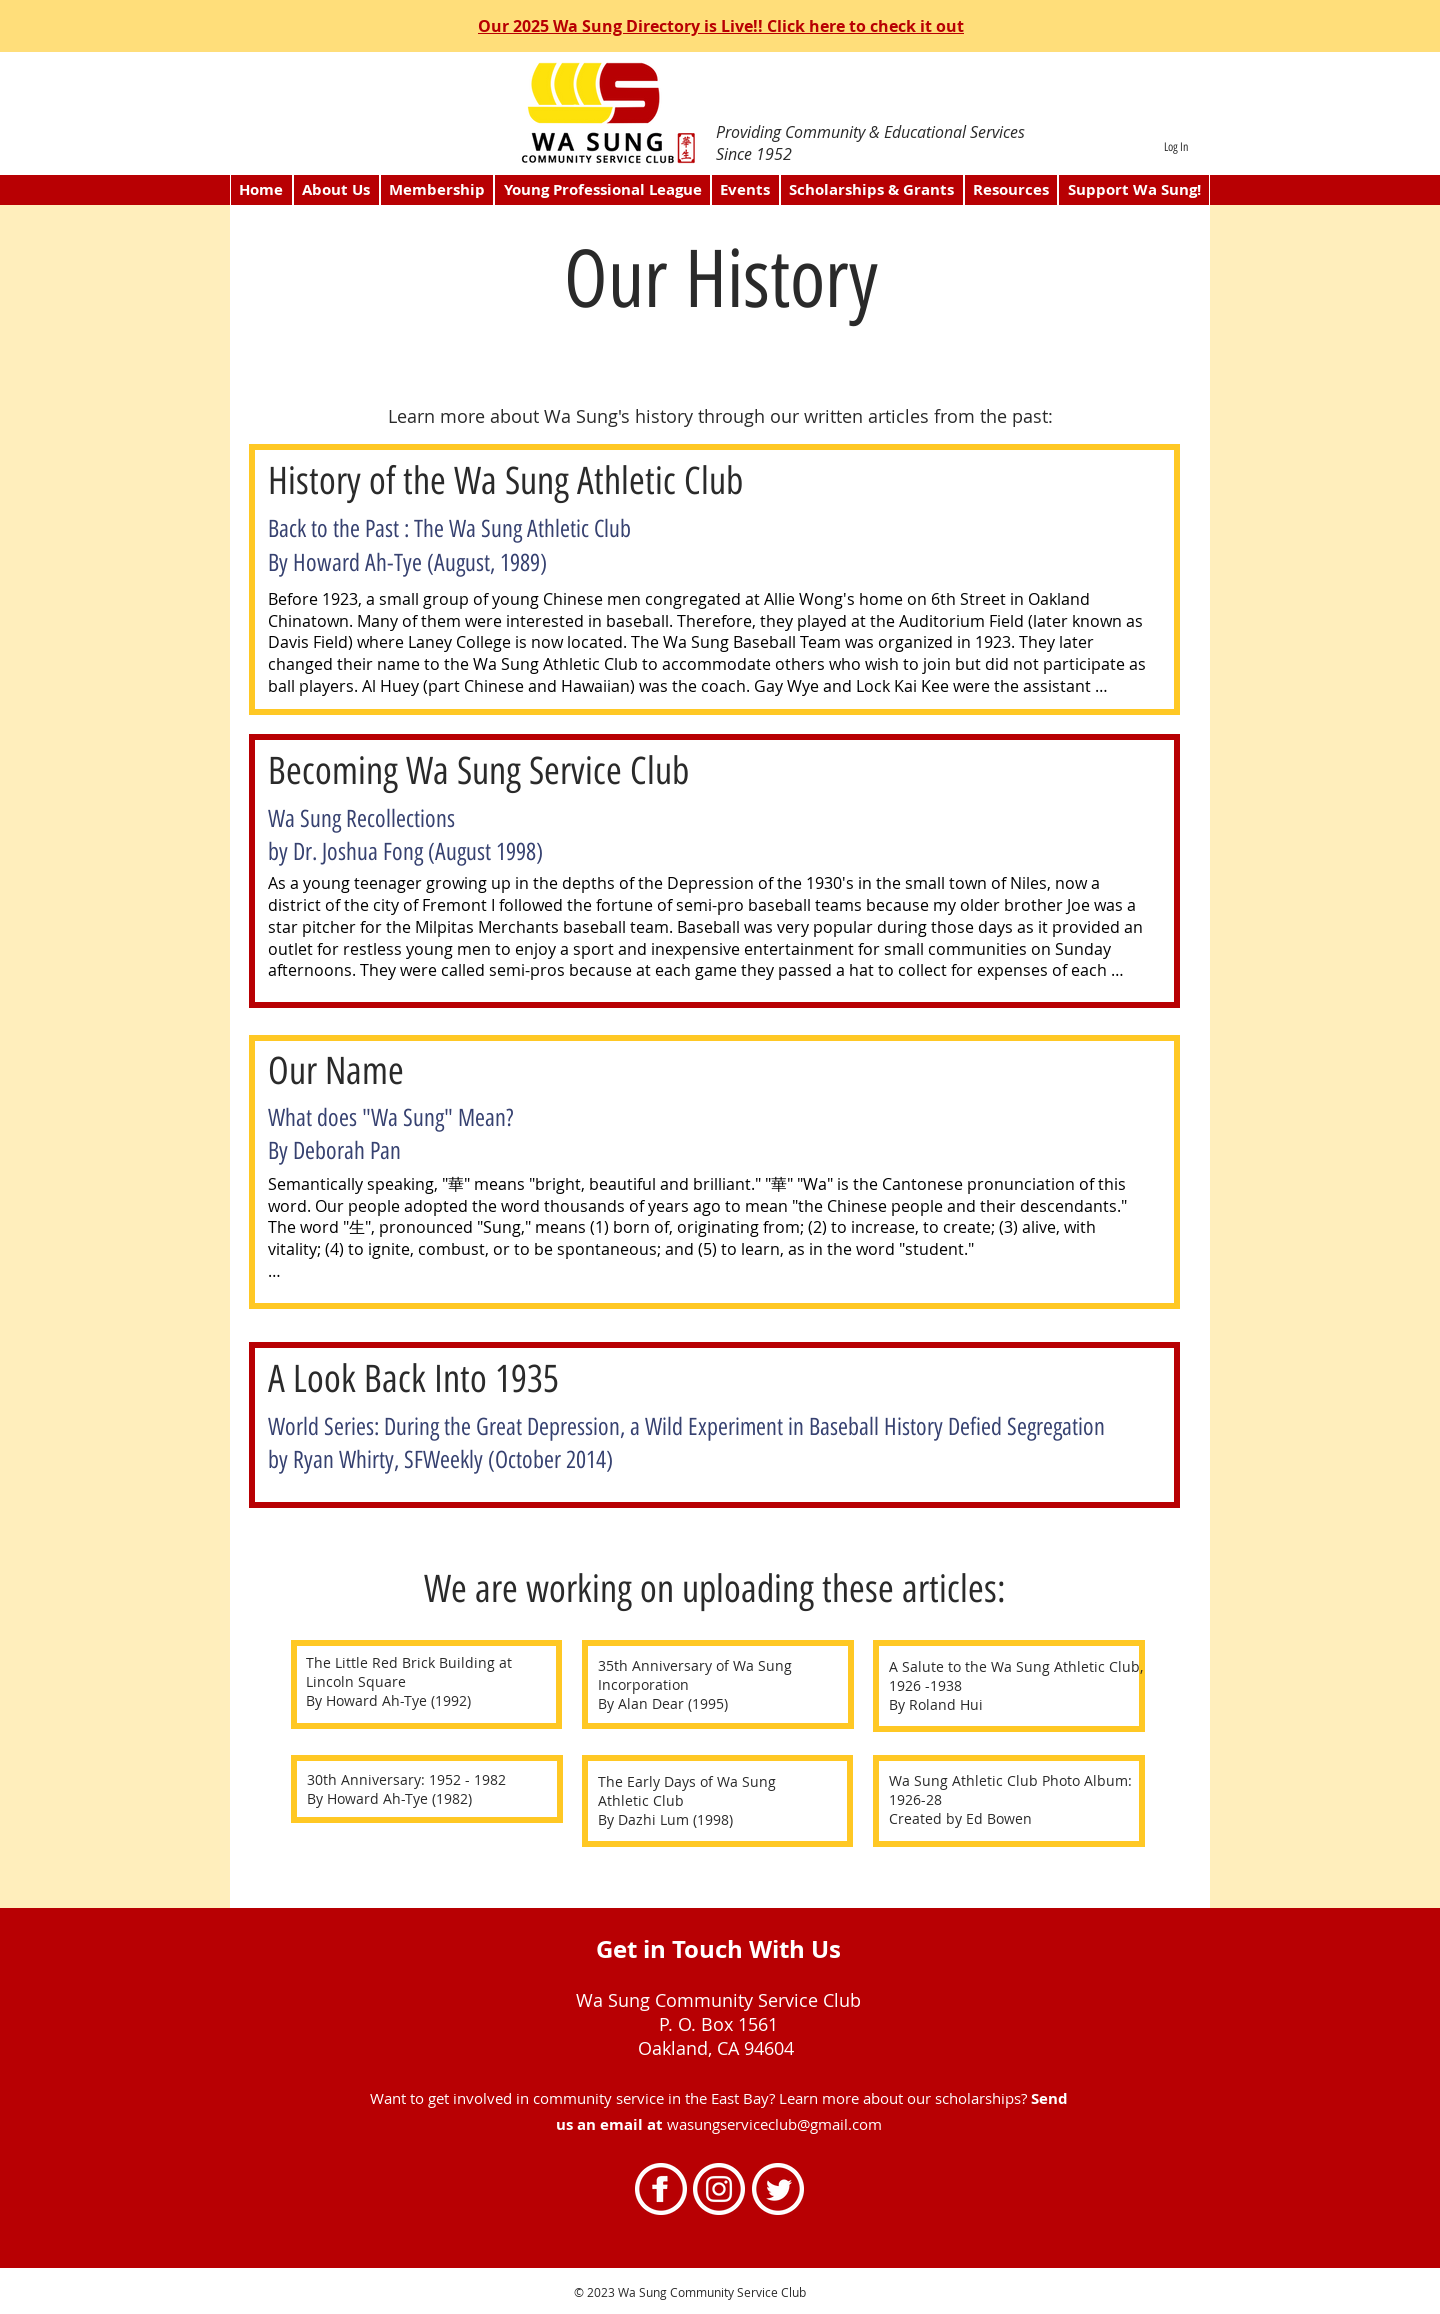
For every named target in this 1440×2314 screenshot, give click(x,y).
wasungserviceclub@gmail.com (774, 2124)
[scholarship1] (718, 102)
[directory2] (726, 102)
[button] (437, 190)
